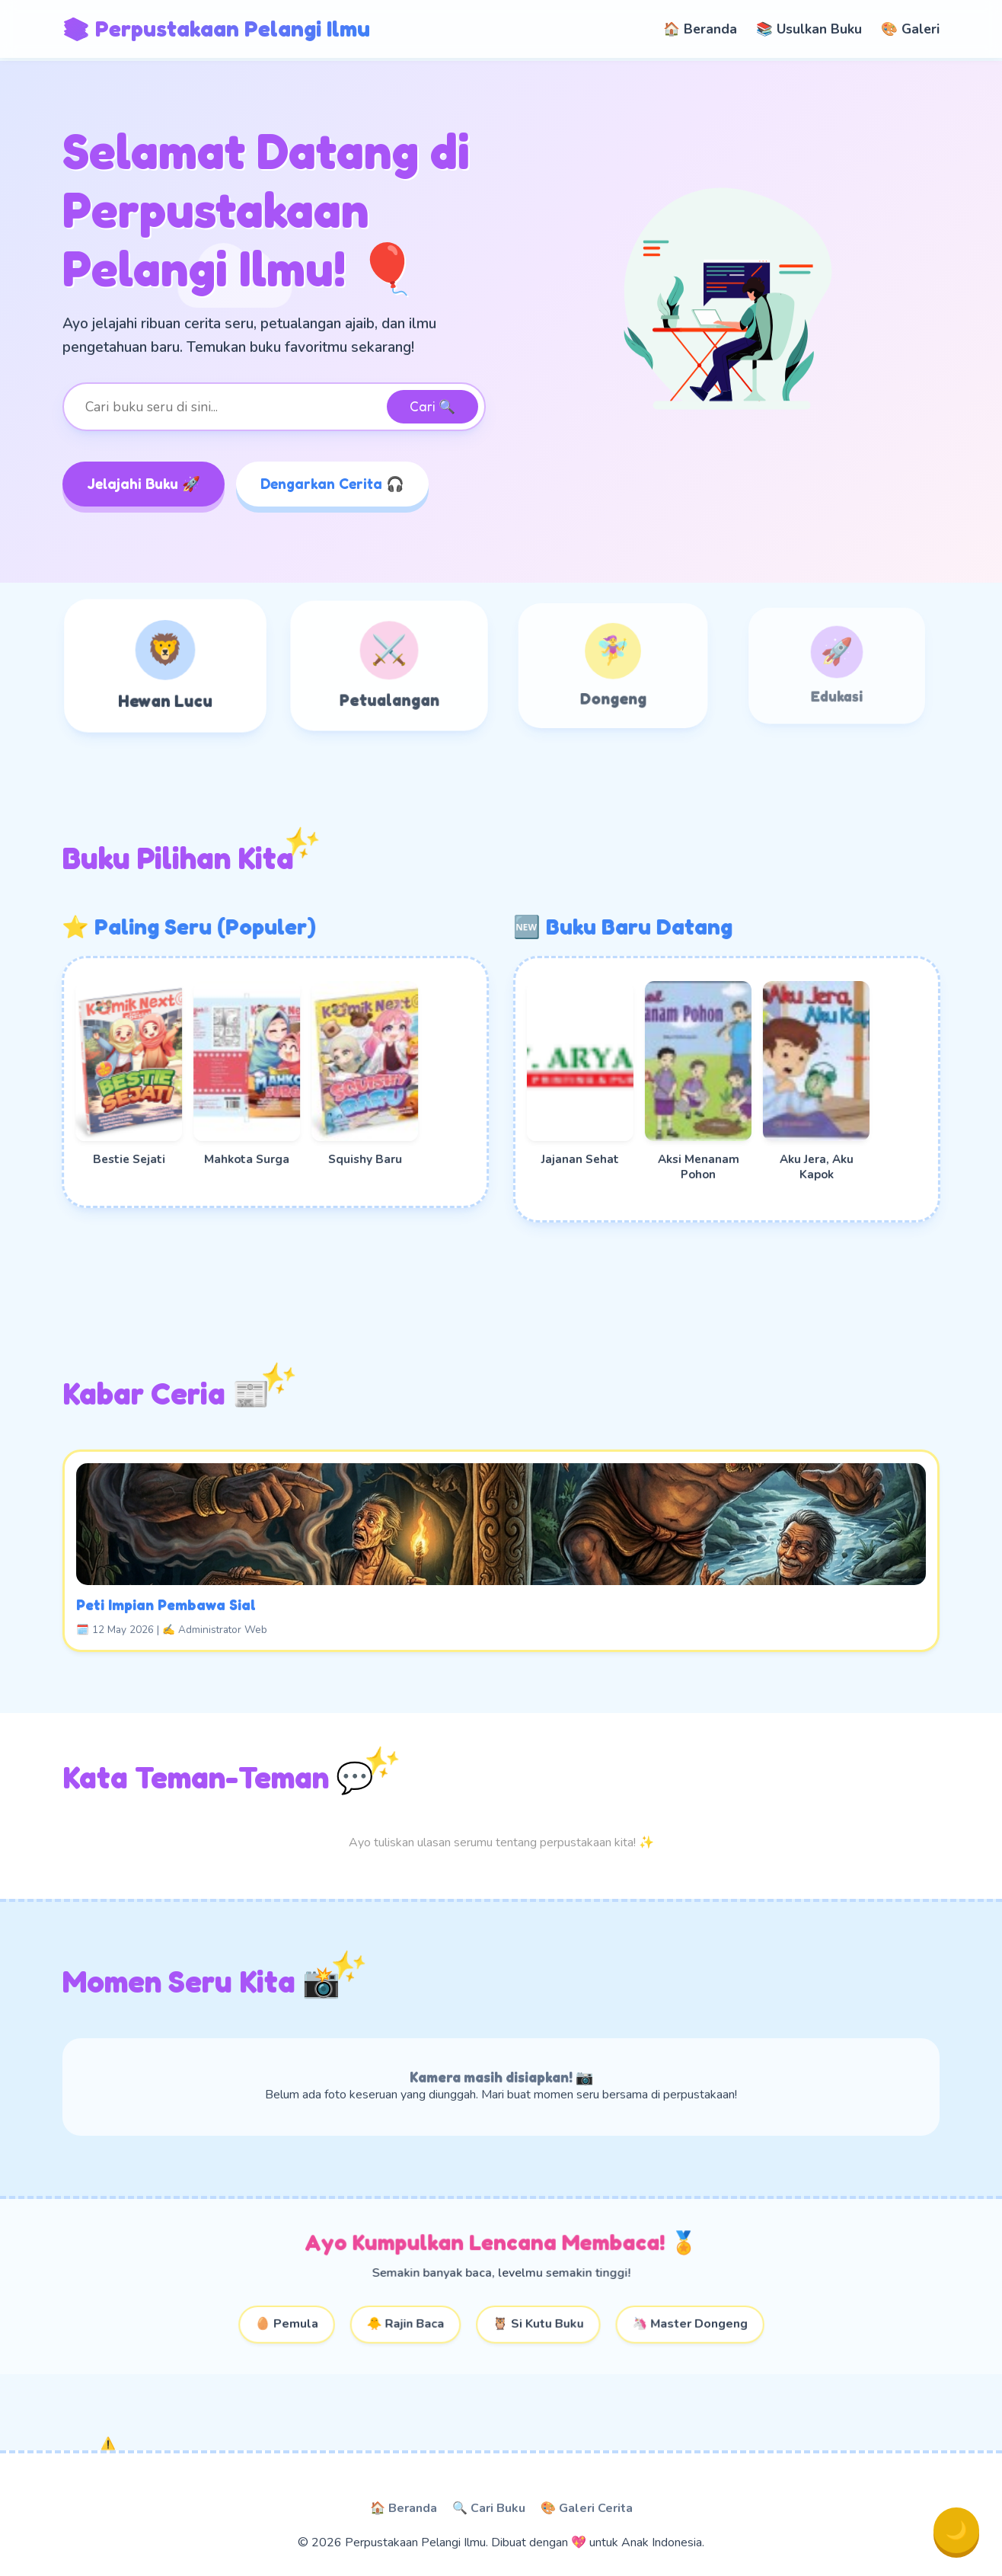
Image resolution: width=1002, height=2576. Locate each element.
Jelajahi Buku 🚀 (143, 484)
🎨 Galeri (910, 29)
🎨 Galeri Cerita (587, 2508)
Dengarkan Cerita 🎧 (332, 484)
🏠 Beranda (700, 29)
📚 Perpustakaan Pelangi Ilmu (216, 28)
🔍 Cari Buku (488, 2508)
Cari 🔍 (432, 406)
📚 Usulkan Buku (809, 29)
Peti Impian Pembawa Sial (285, 1585)
